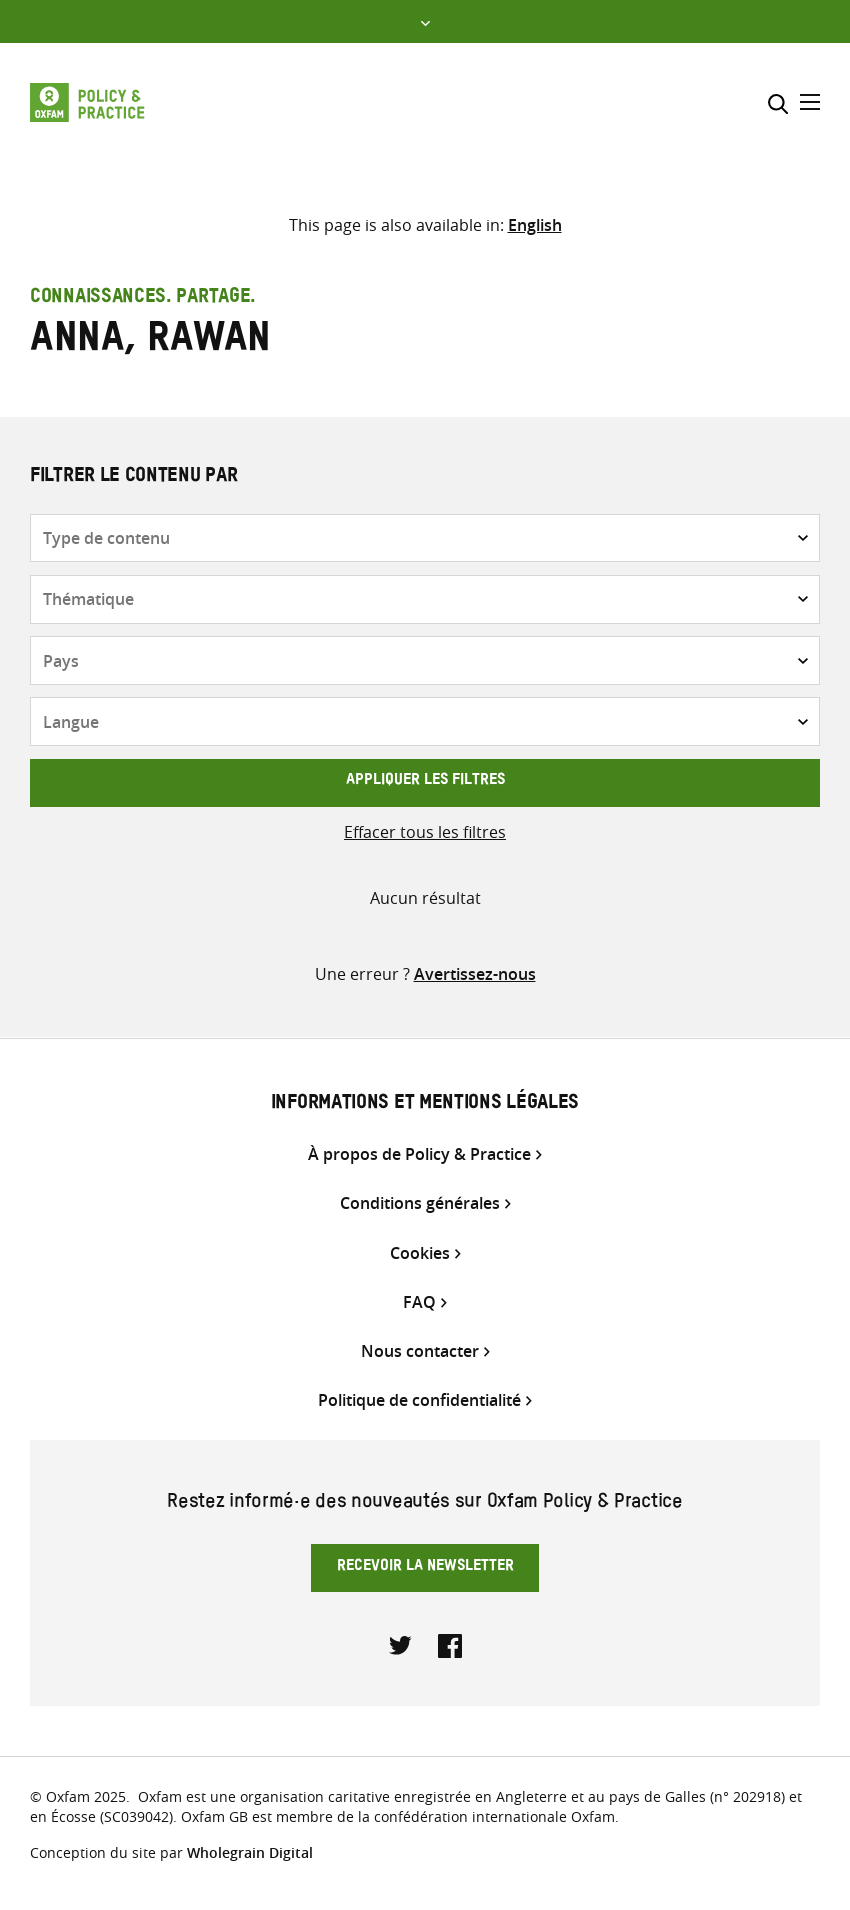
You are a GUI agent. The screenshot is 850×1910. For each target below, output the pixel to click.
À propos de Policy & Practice (419, 1154)
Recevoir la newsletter (425, 1568)
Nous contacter (420, 1351)
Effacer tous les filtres (425, 832)
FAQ (419, 1302)
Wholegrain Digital (250, 1852)
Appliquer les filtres (425, 782)
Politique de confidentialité (419, 1400)
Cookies (420, 1253)
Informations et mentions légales (425, 1105)
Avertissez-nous (475, 974)
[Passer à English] (535, 225)
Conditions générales (420, 1203)
